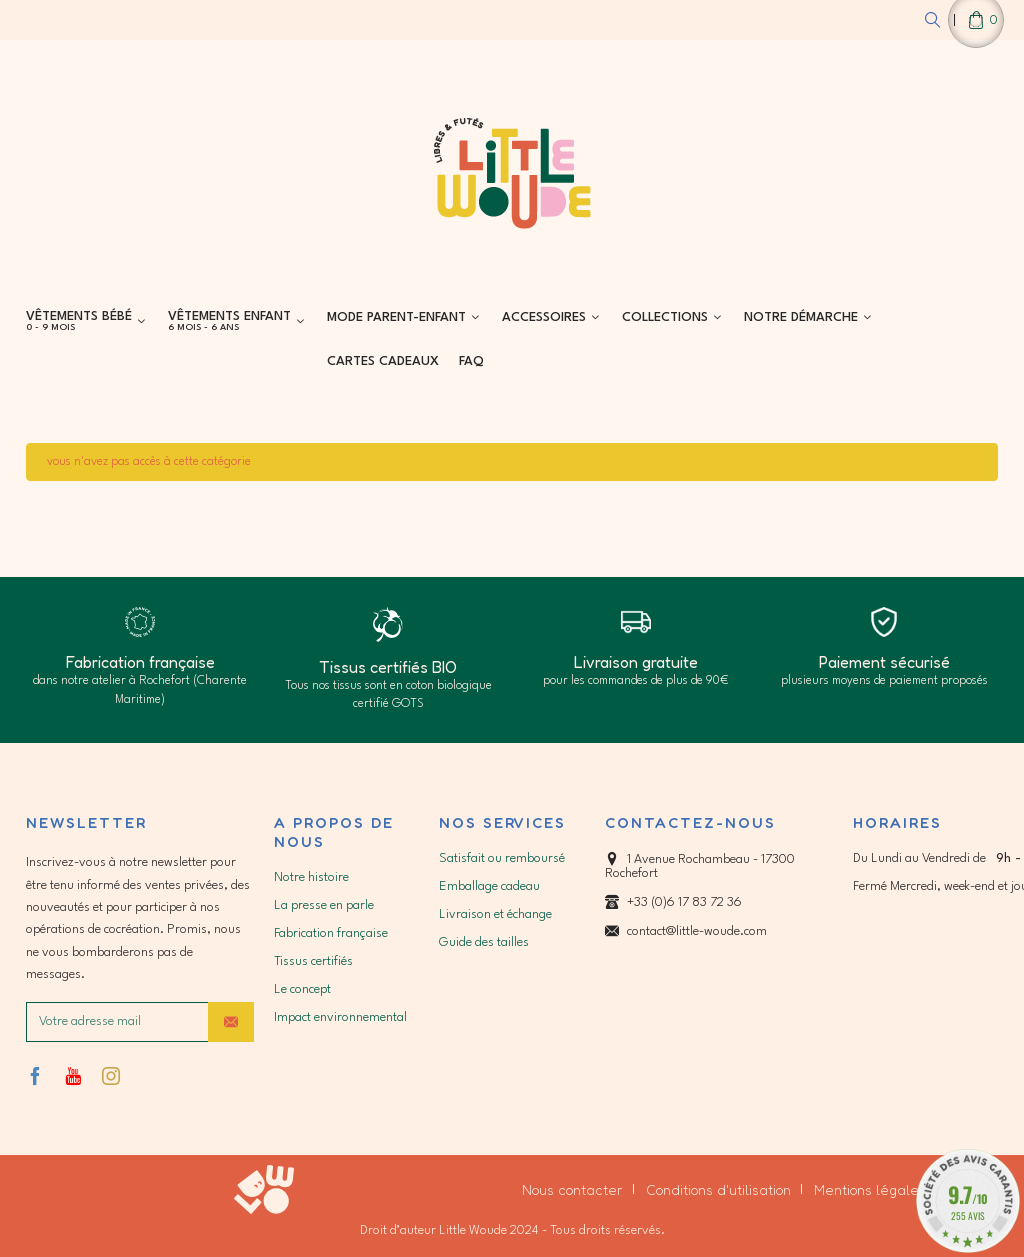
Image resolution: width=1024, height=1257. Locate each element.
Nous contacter (572, 1189)
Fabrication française (331, 933)
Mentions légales (870, 1189)
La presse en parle (324, 905)
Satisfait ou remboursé (502, 858)
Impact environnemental (340, 1017)
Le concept (302, 989)
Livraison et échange (495, 914)
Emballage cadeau (489, 886)
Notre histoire (311, 877)
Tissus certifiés (313, 961)
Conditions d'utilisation (718, 1189)
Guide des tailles (484, 942)
